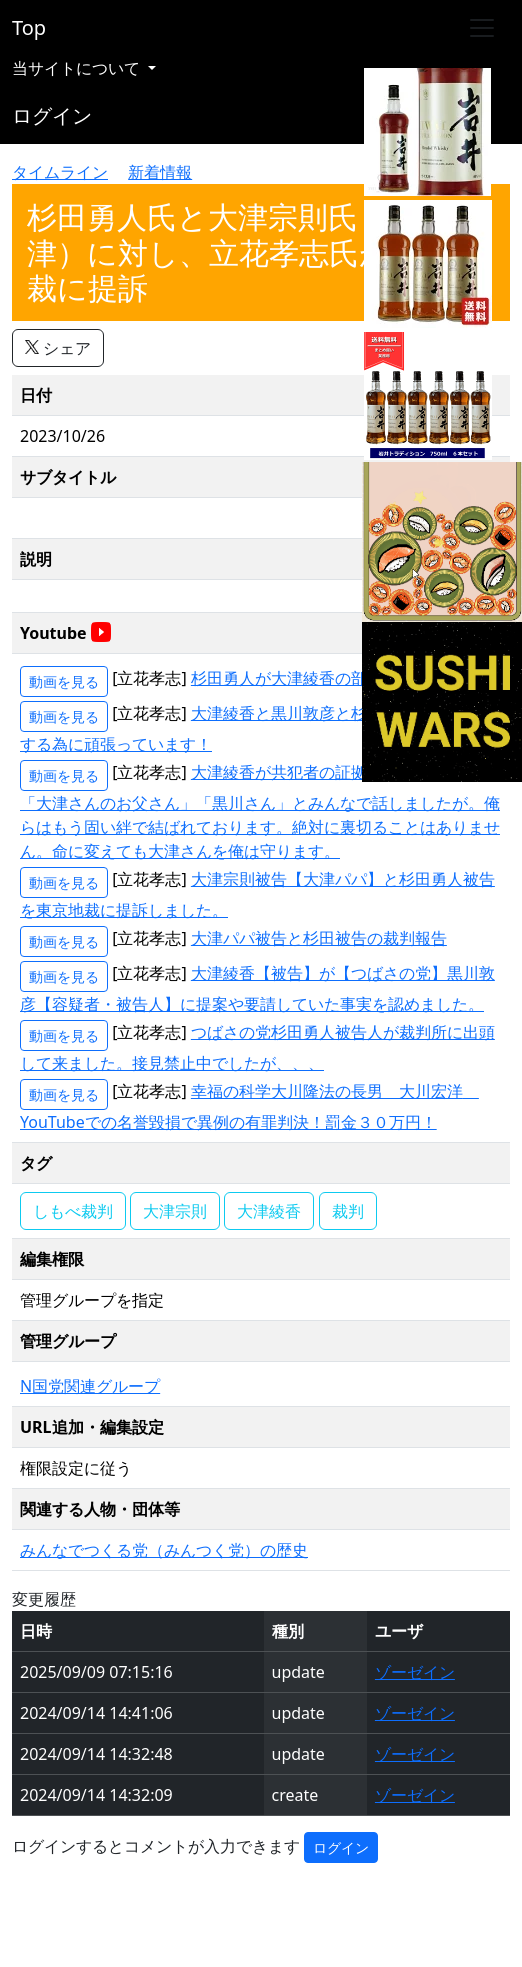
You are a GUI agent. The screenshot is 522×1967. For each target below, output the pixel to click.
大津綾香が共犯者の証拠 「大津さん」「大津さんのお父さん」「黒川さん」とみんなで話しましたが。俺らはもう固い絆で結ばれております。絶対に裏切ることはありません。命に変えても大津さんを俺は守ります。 (260, 811)
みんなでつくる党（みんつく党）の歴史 (164, 1550)
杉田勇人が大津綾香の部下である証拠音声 (343, 678)
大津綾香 (269, 1211)
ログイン (52, 115)
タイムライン (60, 172)
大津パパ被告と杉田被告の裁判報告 (319, 938)
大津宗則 (175, 1211)
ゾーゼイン (415, 1672)
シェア (58, 348)
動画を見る (64, 681)
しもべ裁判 (73, 1211)
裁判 (348, 1211)
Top (29, 27)
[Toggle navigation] (482, 28)
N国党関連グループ (90, 1386)
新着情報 (160, 172)
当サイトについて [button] (78, 68)
